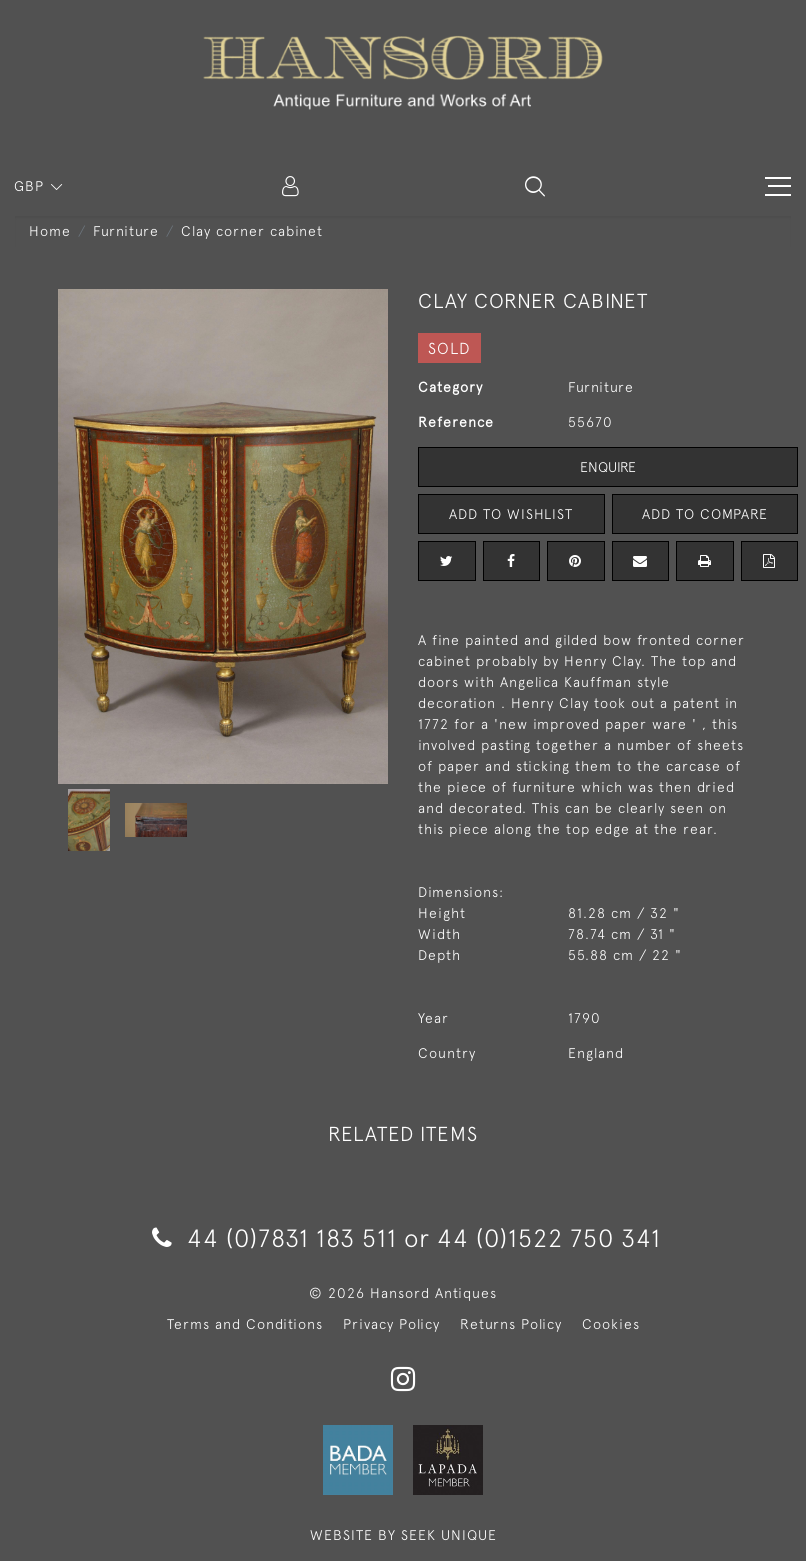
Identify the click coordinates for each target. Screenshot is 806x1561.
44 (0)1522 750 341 (549, 1237)
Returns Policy (511, 1324)
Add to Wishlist (511, 514)
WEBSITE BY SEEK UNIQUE (403, 1535)
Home (50, 231)
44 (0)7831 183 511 (274, 1237)
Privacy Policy (391, 1324)
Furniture (126, 231)
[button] (535, 186)
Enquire (608, 467)
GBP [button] (31, 186)
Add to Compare (705, 514)
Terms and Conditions (245, 1324)
